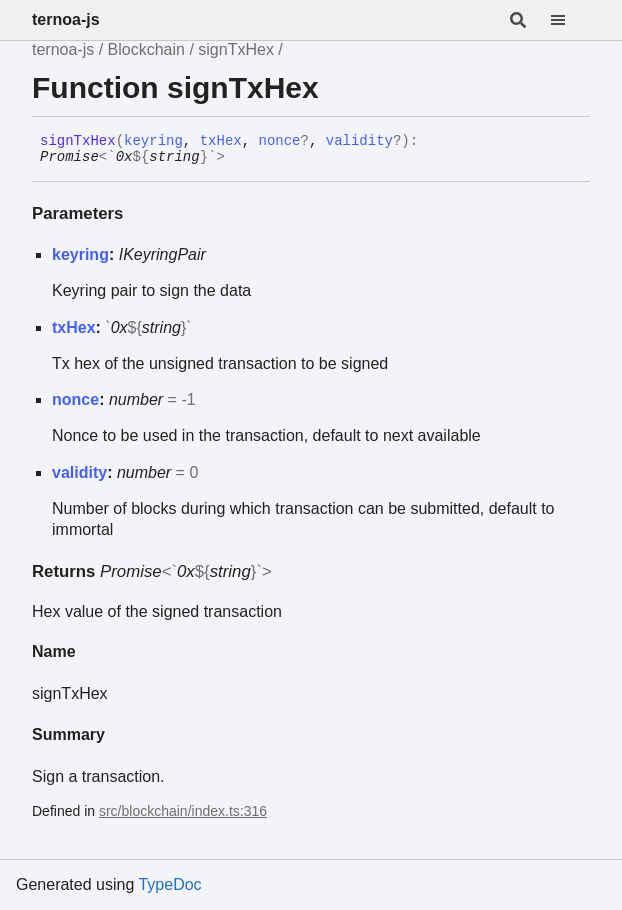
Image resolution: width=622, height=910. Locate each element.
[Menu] (570, 20)
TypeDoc (169, 884)
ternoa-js (66, 19)
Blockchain (146, 49)
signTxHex (236, 49)
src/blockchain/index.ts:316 (183, 811)
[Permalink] (240, 158)
